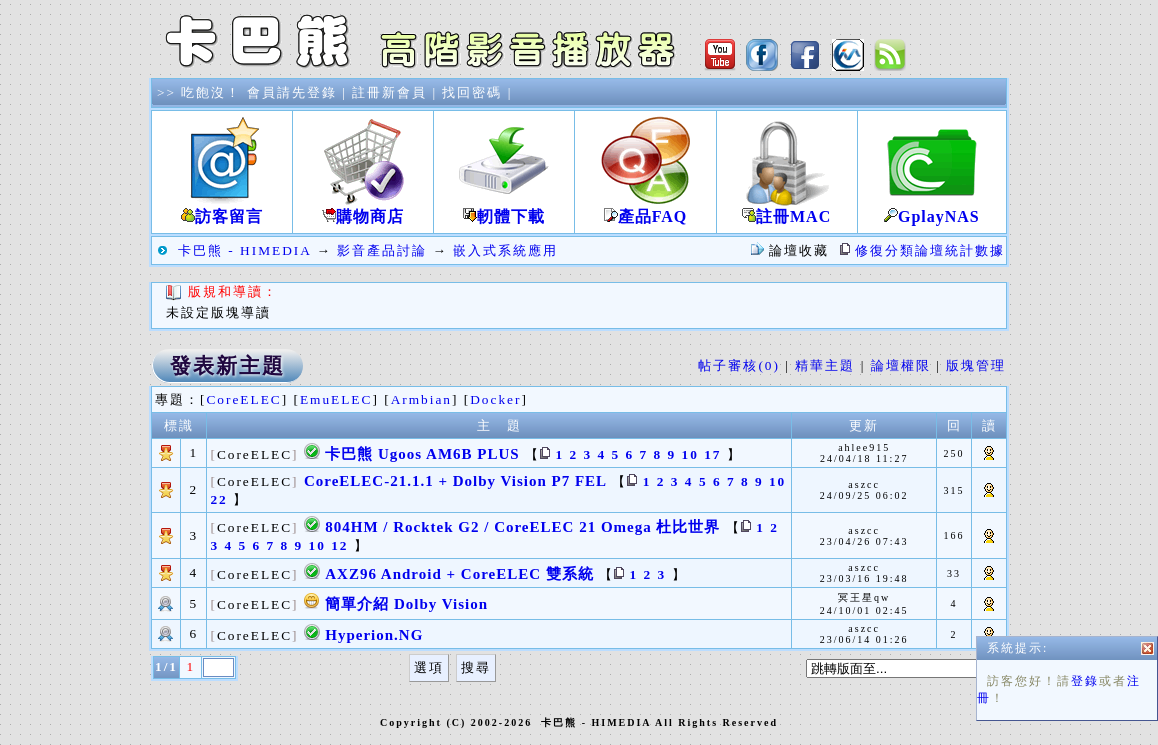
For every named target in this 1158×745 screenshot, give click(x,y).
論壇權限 (901, 365)
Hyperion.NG (374, 635)
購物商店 (363, 208)
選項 (429, 667)
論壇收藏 (799, 250)
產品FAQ (645, 208)
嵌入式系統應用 (505, 250)
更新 (864, 425)
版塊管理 (976, 365)
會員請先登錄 (292, 92)
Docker (495, 399)
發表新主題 (227, 366)
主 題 (499, 425)
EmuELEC (336, 399)
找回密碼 (472, 92)
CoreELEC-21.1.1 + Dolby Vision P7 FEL (455, 481)
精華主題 (825, 365)
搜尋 (476, 667)
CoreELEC (243, 399)
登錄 (1085, 692)
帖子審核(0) (739, 365)
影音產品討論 (382, 250)
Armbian (421, 399)
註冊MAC (787, 208)
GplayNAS (932, 208)
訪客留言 (222, 208)
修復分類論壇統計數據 (930, 250)
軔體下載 (504, 208)
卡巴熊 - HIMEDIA (244, 250)
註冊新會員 (389, 92)
